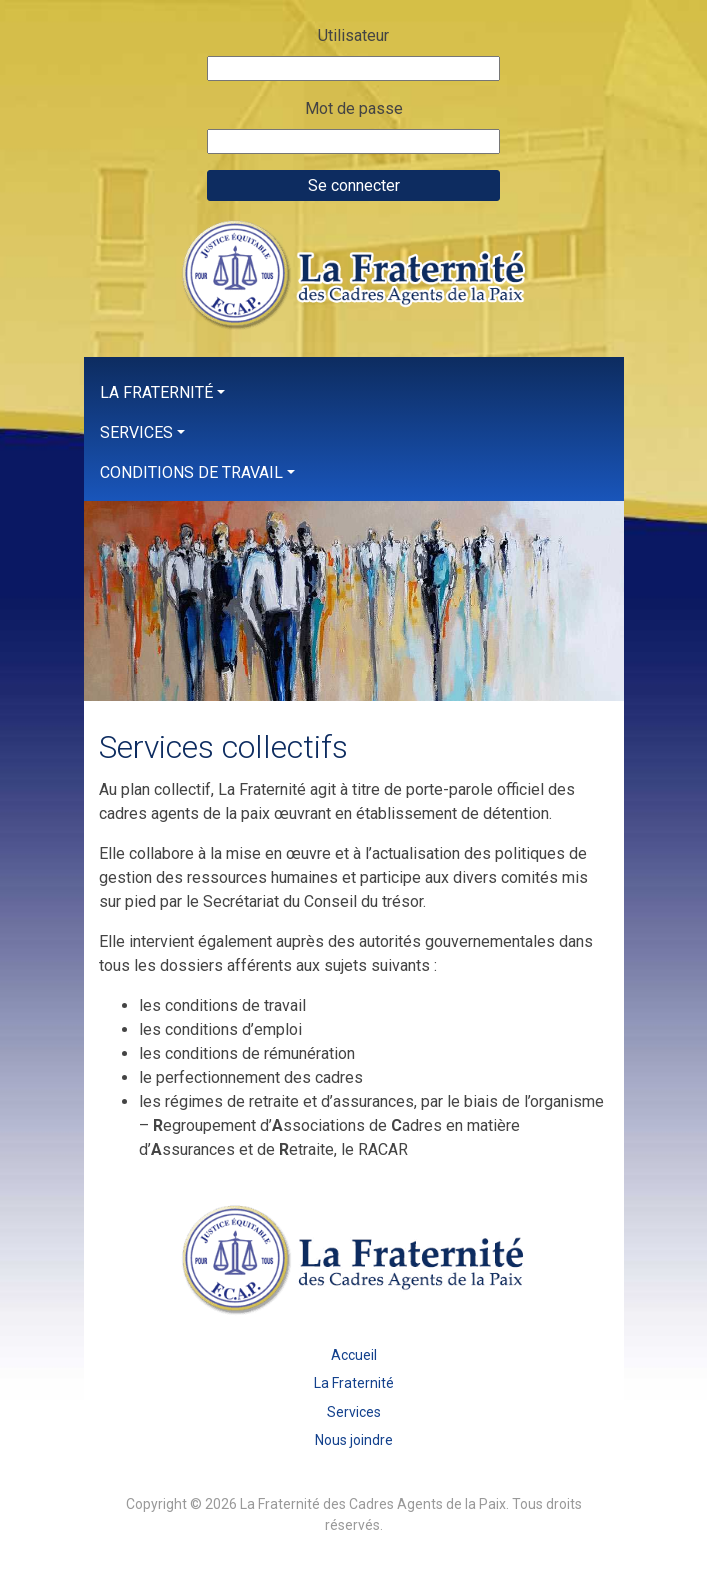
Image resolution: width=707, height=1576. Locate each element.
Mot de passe (354, 108)
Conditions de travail (191, 472)
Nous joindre (354, 1440)
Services (136, 432)
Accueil (354, 1355)
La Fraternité (156, 392)
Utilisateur (353, 35)
